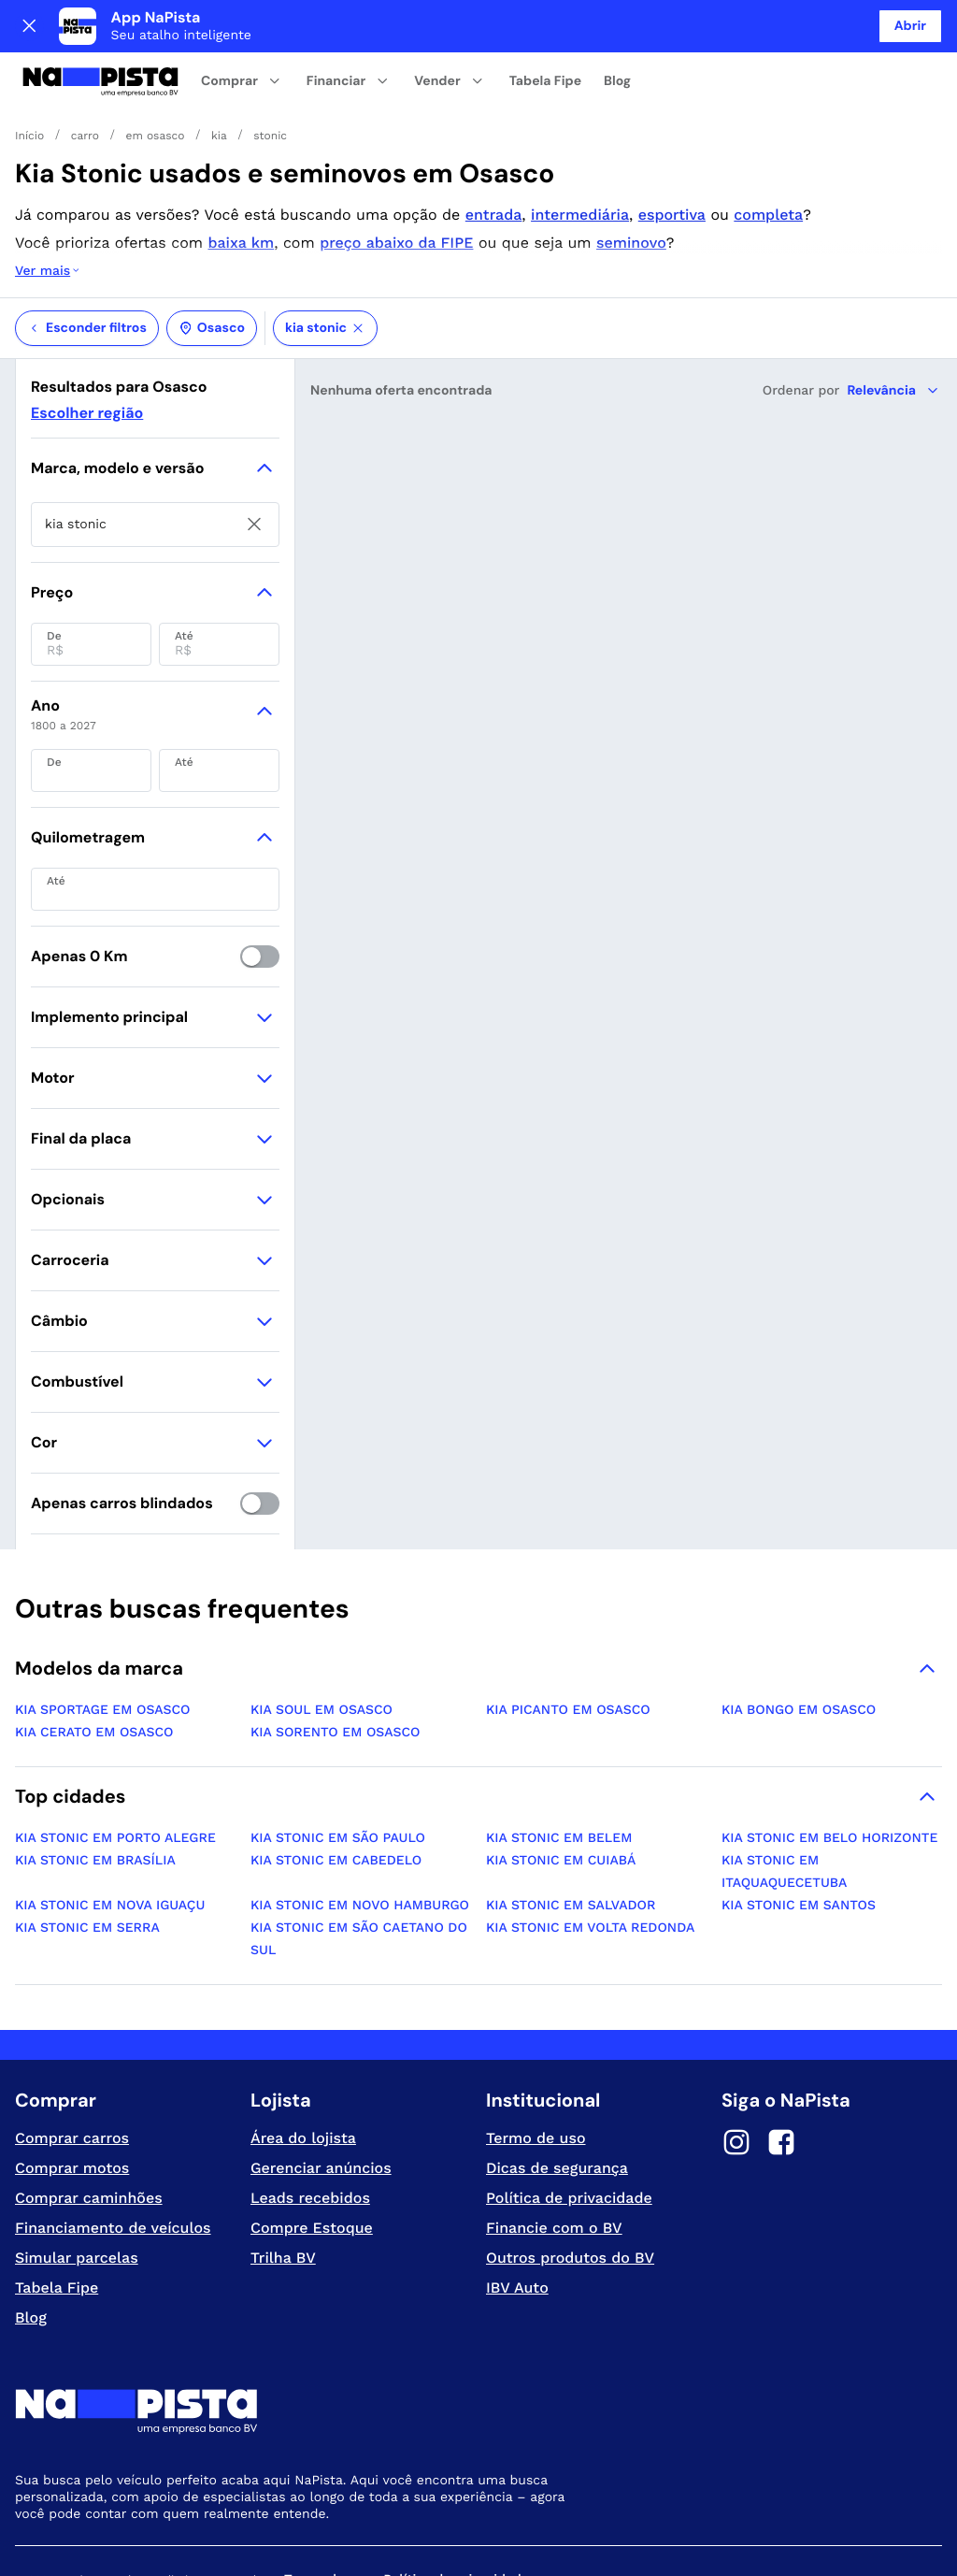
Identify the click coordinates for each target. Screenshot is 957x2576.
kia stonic (325, 253)
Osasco (212, 253)
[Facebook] (781, 2070)
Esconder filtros (87, 253)
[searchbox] (155, 449)
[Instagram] (736, 2070)
